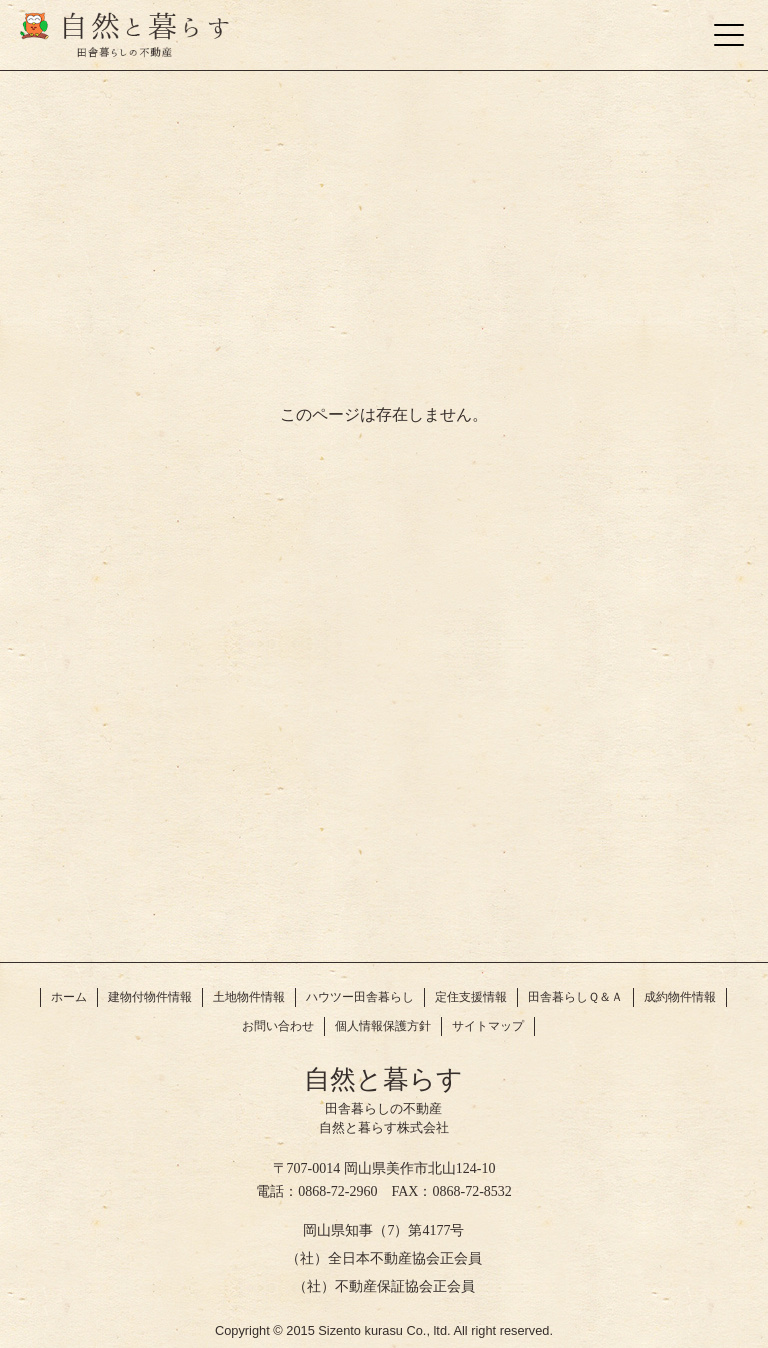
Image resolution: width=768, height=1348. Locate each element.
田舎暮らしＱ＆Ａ (575, 997)
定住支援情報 (471, 997)
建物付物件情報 (150, 997)
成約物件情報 (680, 997)
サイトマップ (488, 1026)
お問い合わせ (278, 1026)
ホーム (69, 997)
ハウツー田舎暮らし (360, 997)
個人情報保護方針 (383, 1026)
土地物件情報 (249, 997)
